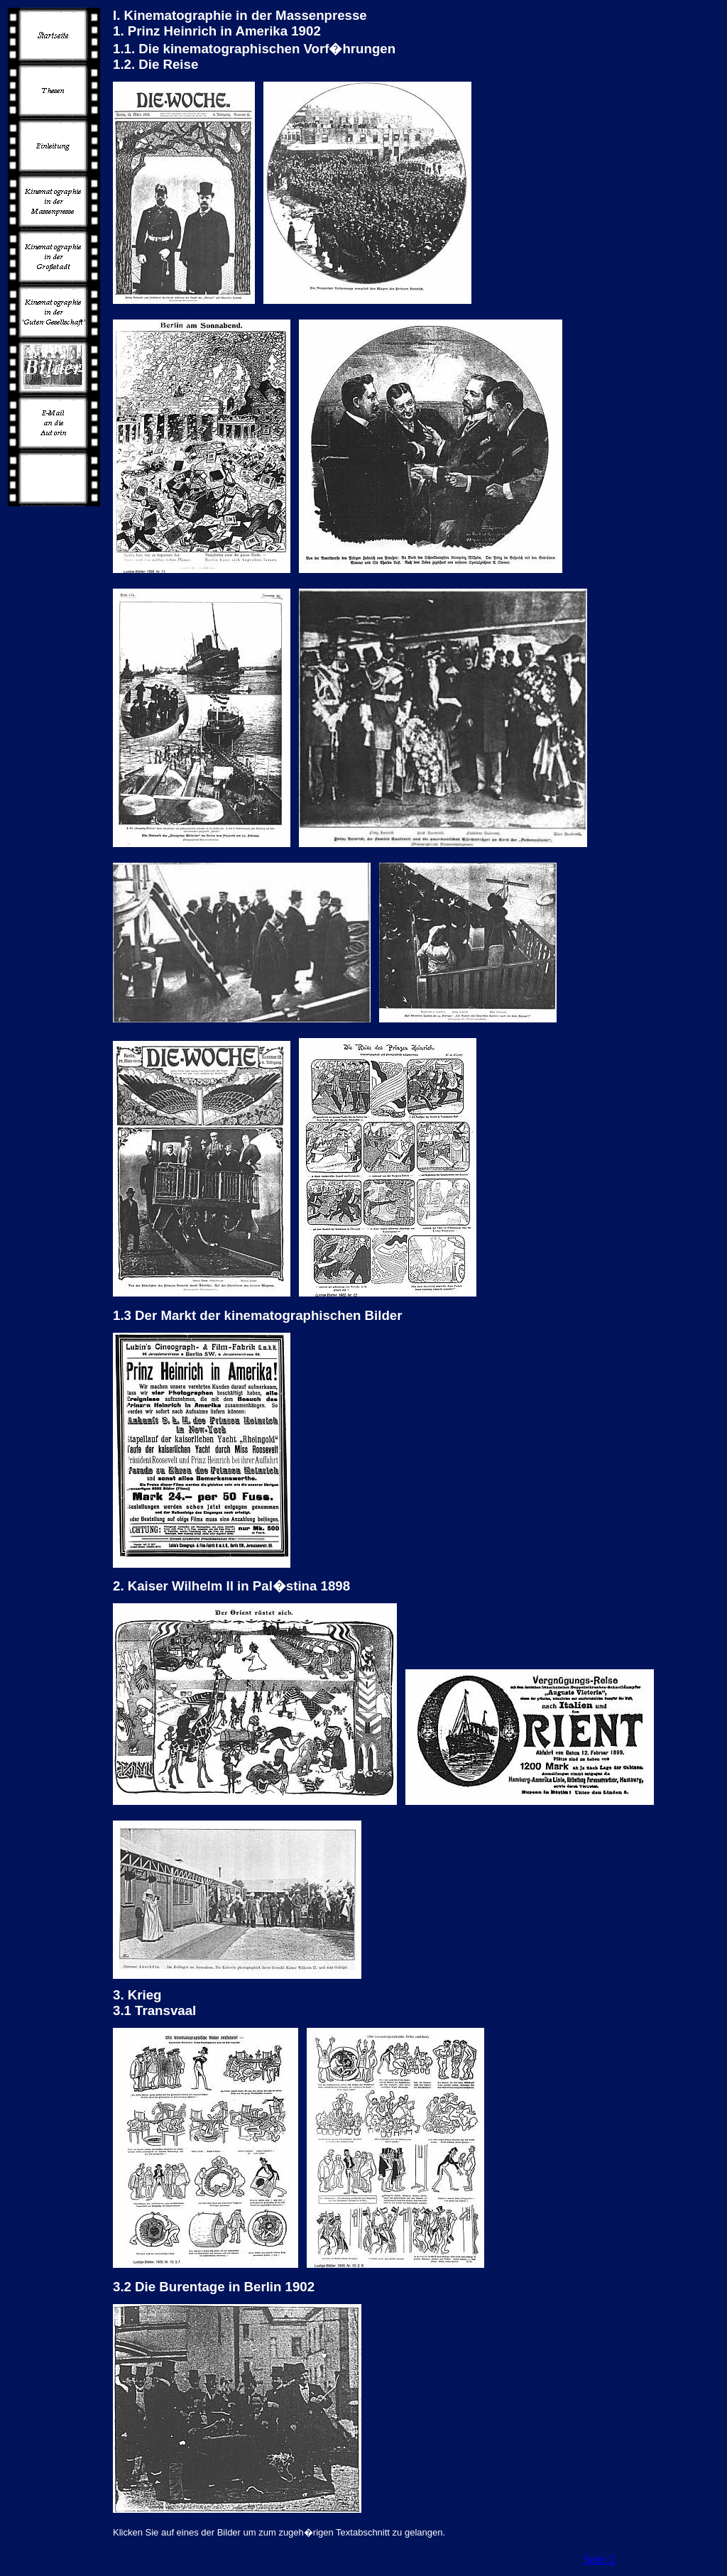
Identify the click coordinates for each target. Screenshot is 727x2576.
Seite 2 (599, 2559)
